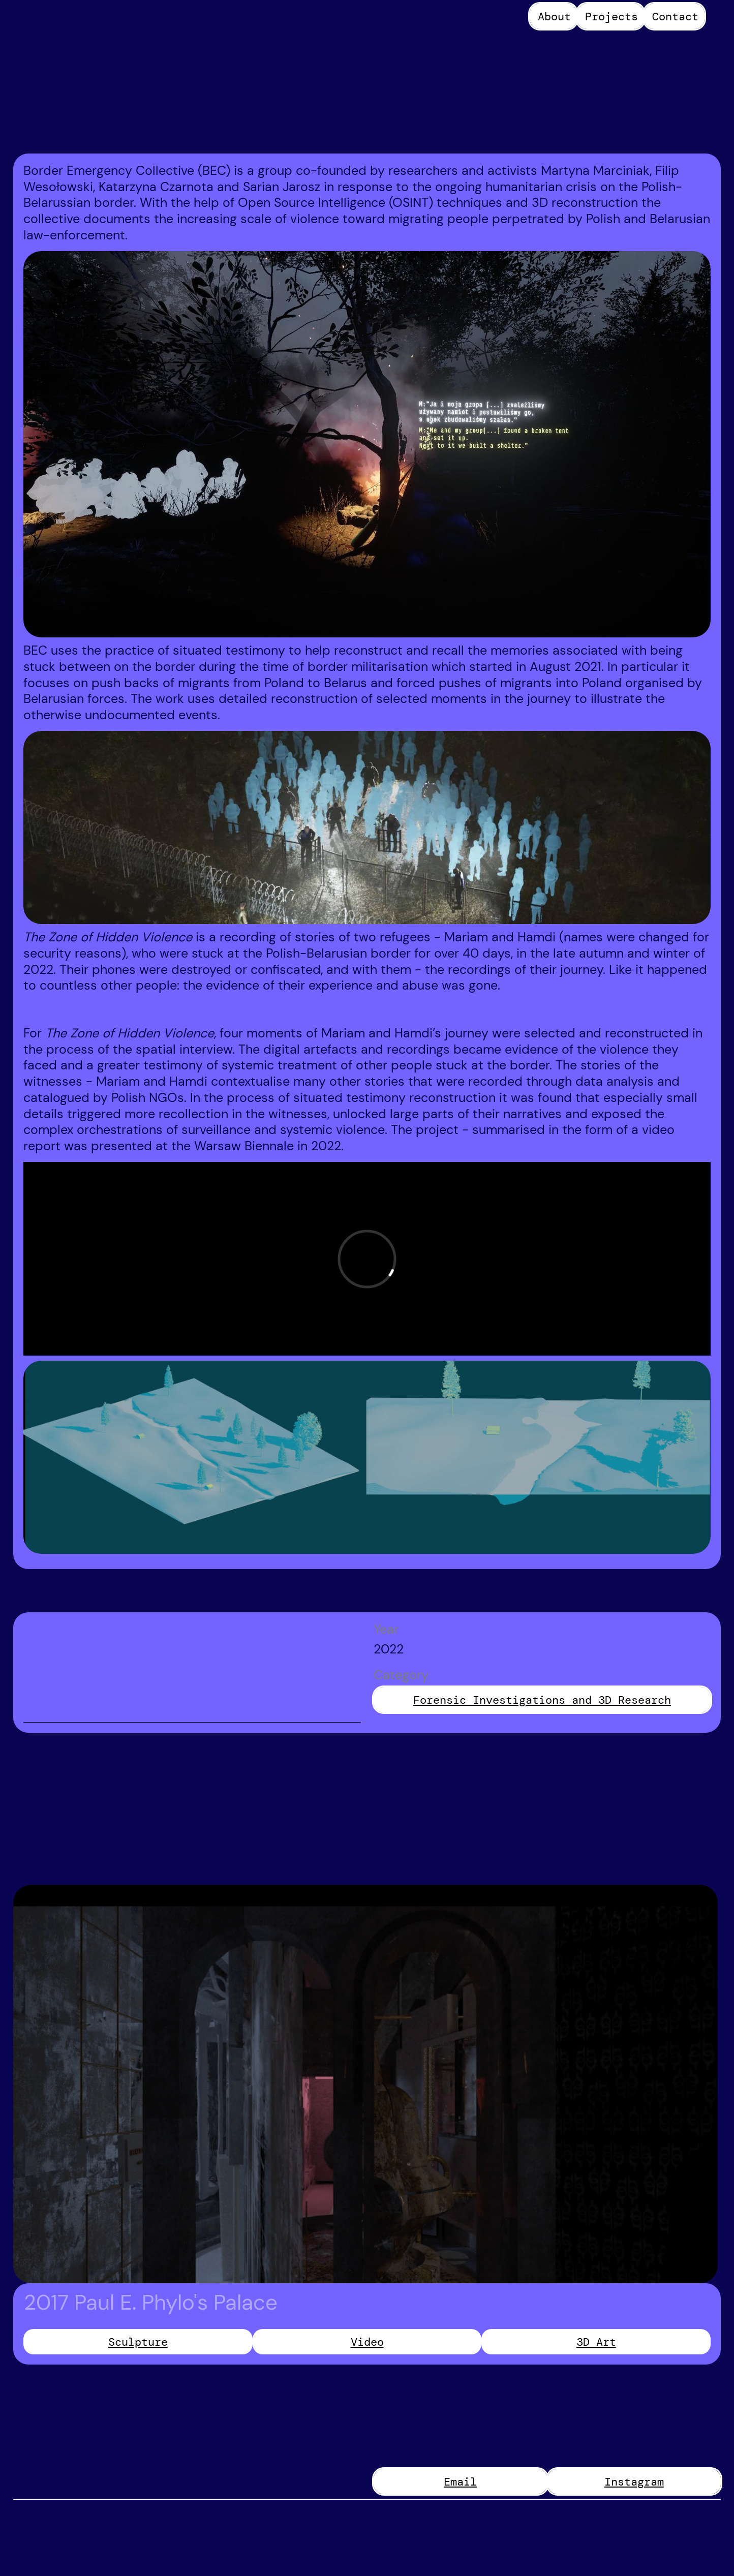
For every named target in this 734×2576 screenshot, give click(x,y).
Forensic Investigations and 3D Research (542, 1700)
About (554, 16)
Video (367, 2342)
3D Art (596, 2342)
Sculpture (138, 2342)
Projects (611, 16)
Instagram (634, 2481)
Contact (675, 16)
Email (460, 2481)
